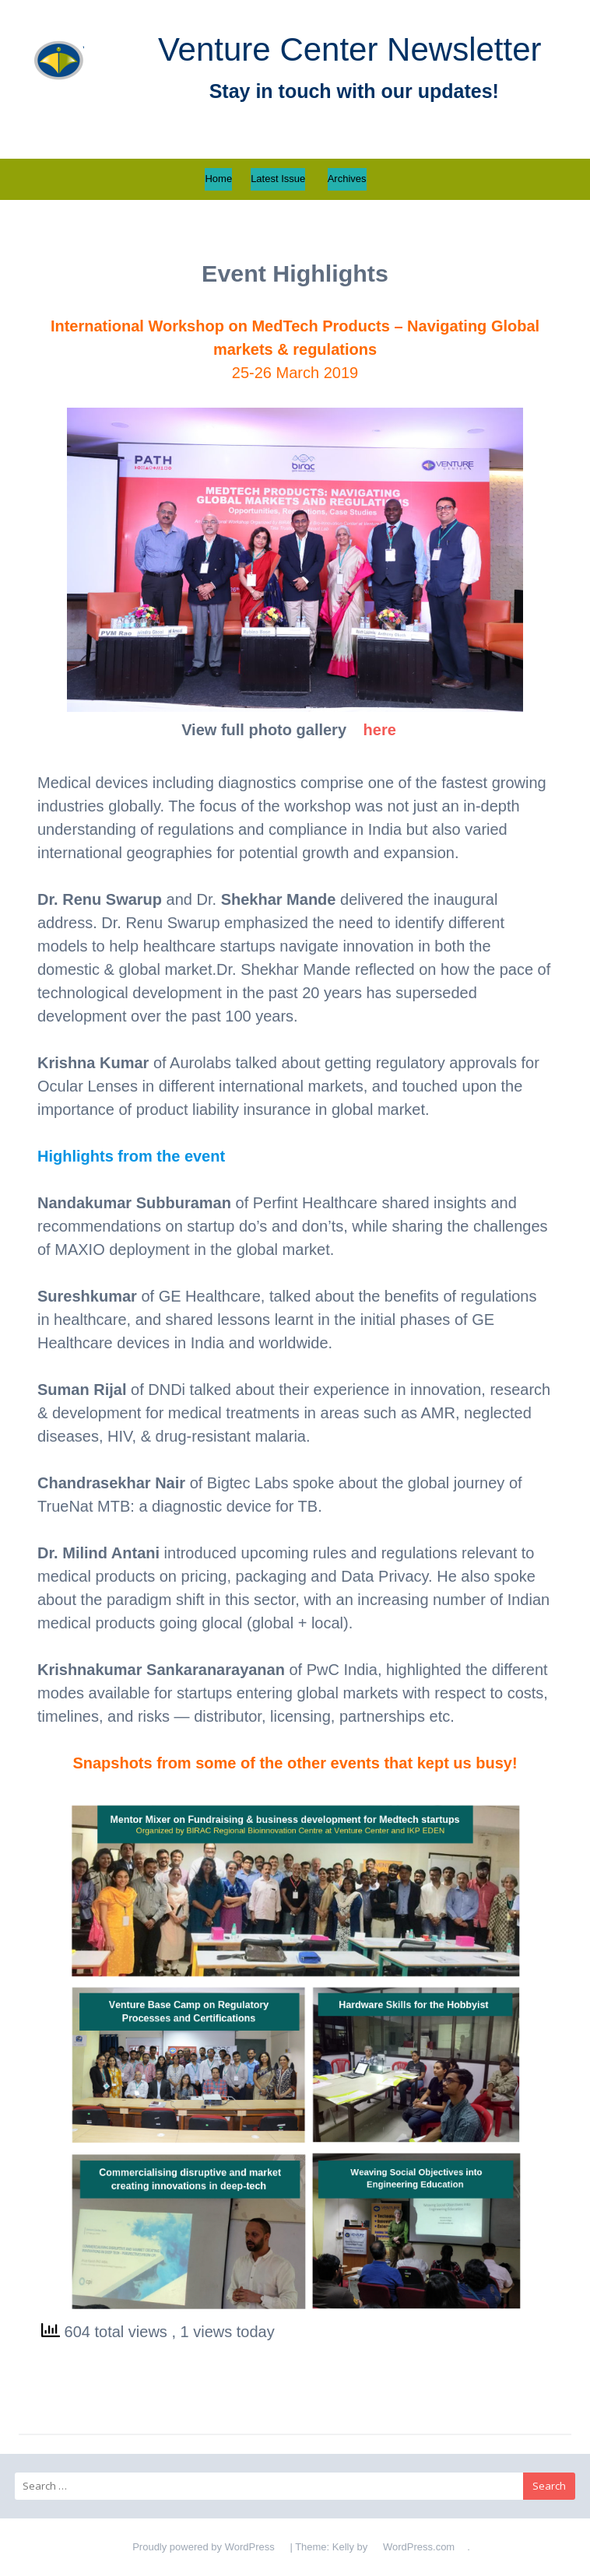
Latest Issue (278, 178)
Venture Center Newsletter (350, 49)
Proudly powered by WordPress (203, 2547)
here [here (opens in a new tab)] (379, 729)
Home (218, 178)
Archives (347, 178)
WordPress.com (419, 2547)
